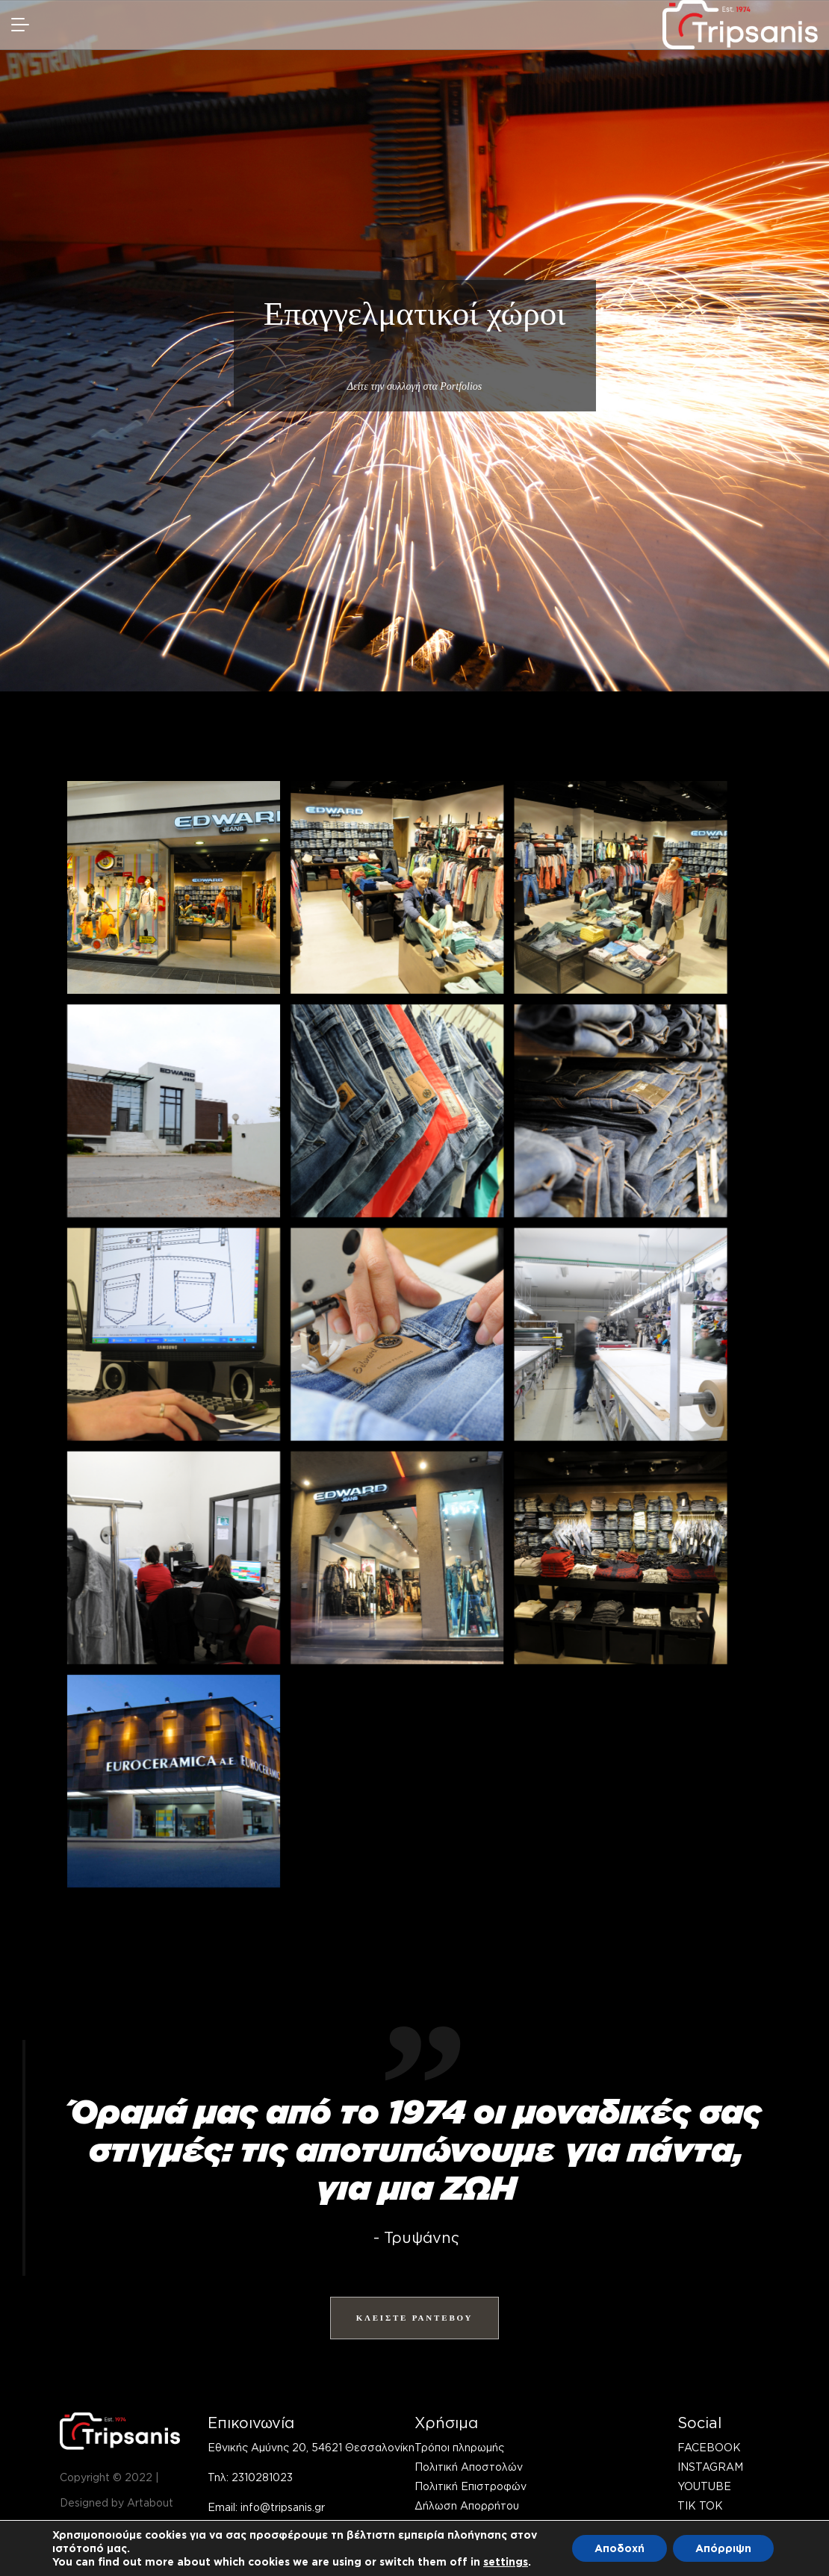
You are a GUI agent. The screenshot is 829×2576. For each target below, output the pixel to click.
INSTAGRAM (710, 2466)
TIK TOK (700, 2505)
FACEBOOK (709, 2447)
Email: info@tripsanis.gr (266, 2507)
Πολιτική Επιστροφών (470, 2486)
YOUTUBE (704, 2486)
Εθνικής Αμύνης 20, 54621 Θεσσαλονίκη (311, 2447)
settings (505, 2561)
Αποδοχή (619, 2548)
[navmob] (24, 24)
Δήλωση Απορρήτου (466, 2505)
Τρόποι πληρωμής (459, 2447)
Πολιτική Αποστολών (468, 2466)
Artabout (150, 2502)
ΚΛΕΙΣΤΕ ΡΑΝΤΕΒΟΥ (415, 2317)
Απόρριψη (723, 2548)
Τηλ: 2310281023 (250, 2477)
